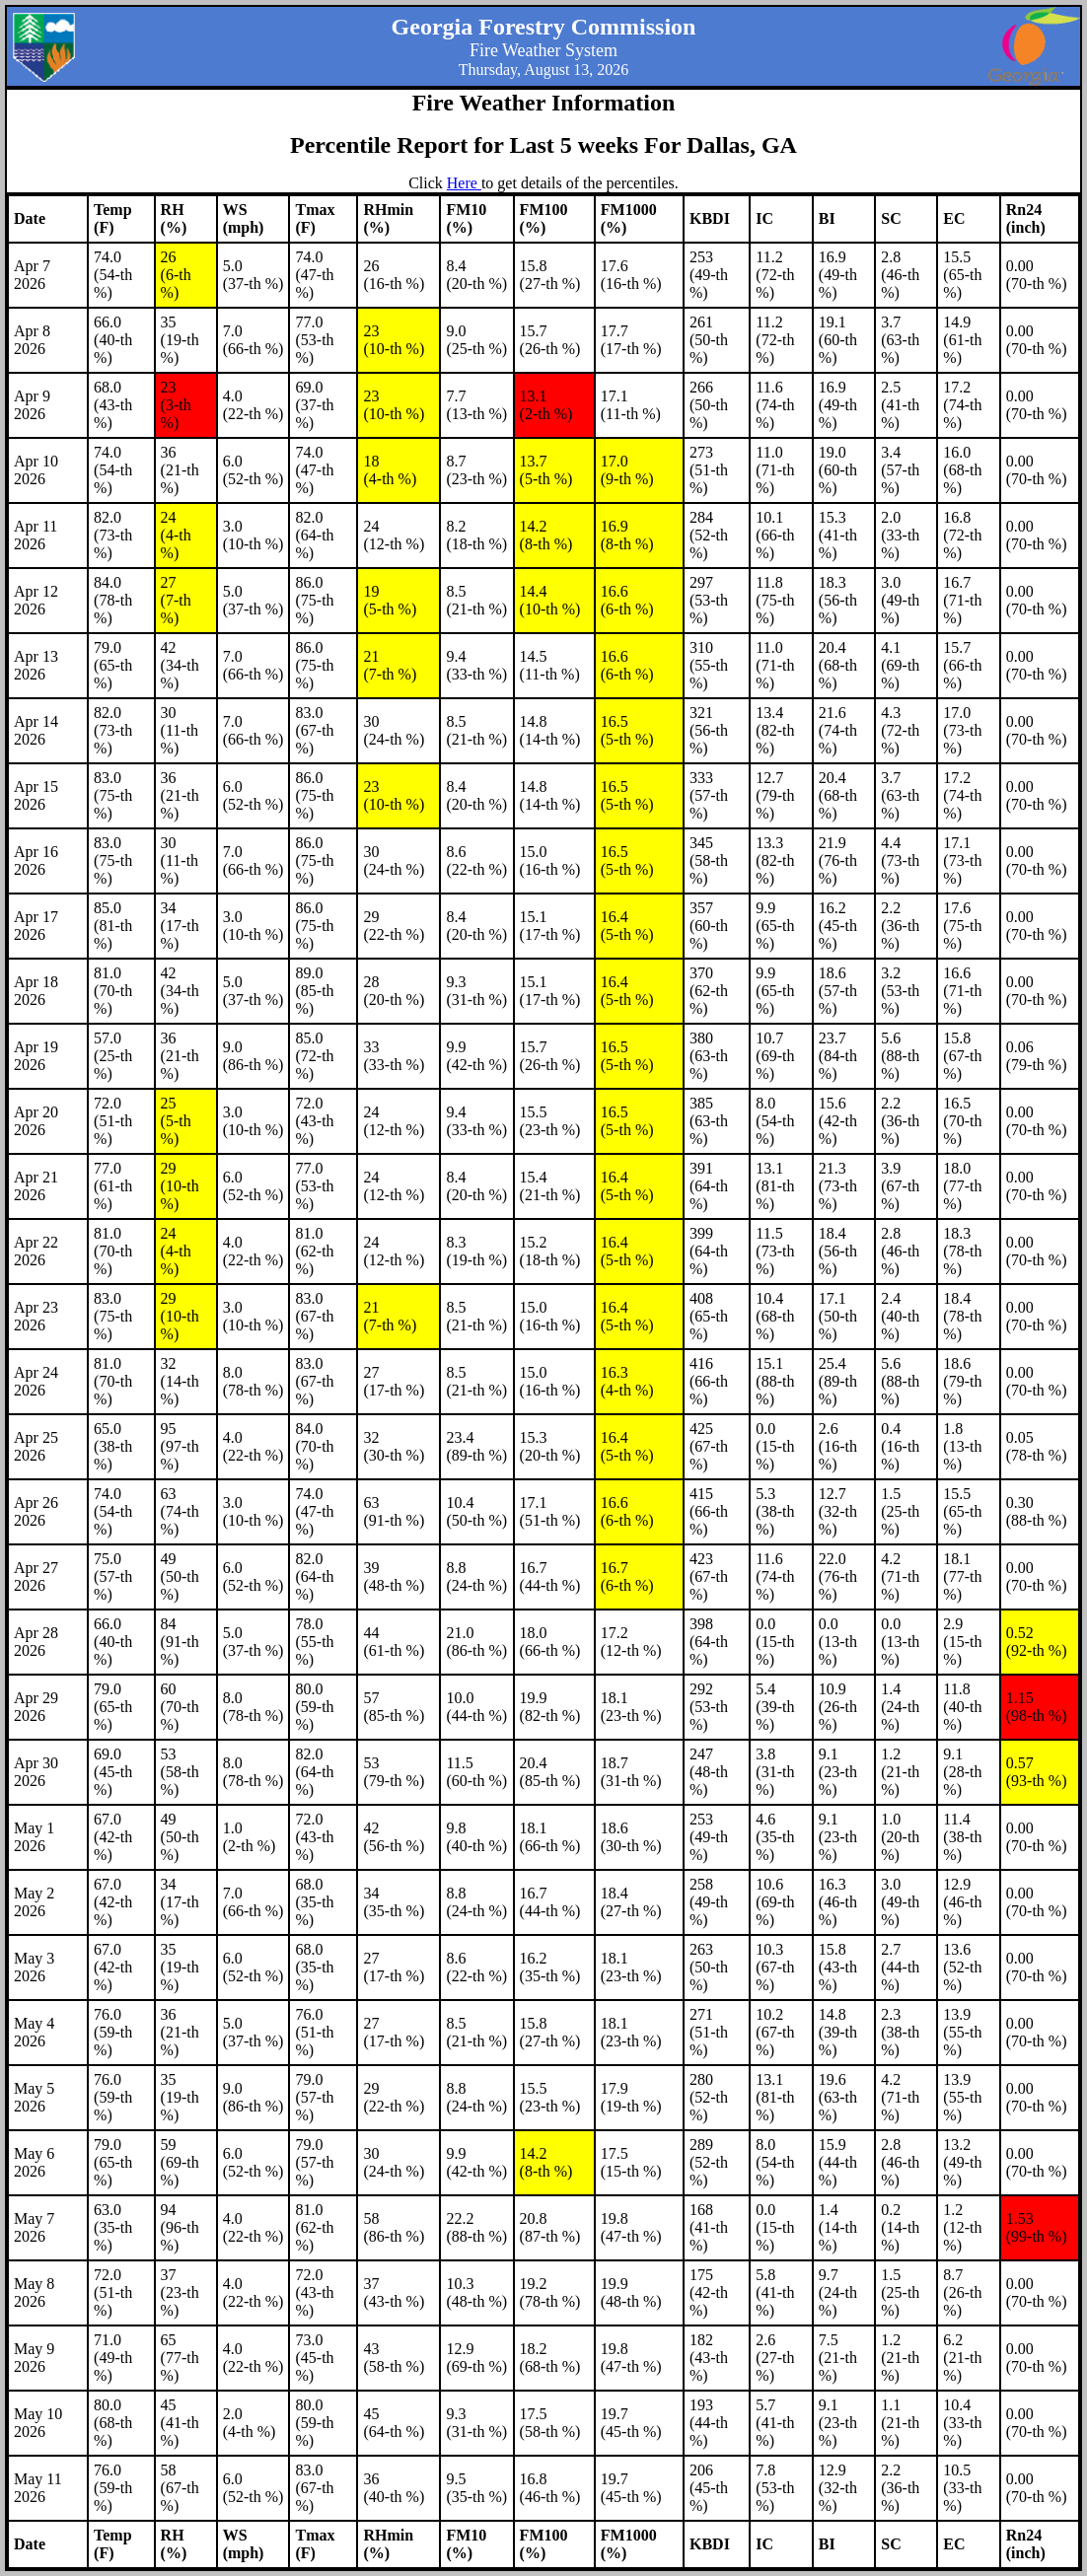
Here (464, 183)
